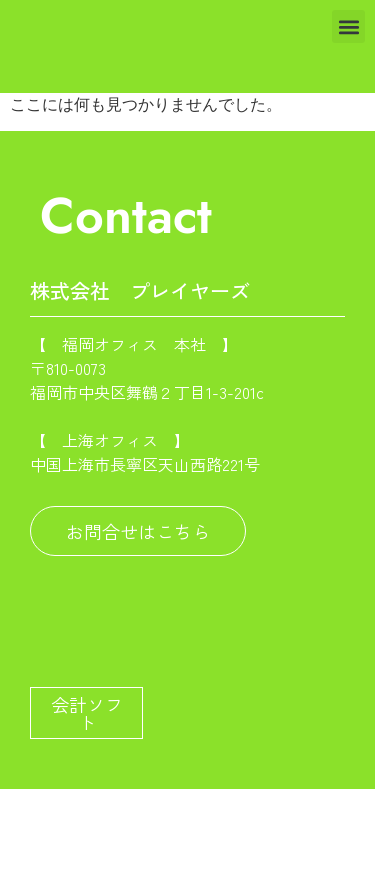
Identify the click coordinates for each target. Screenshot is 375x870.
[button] (348, 26)
